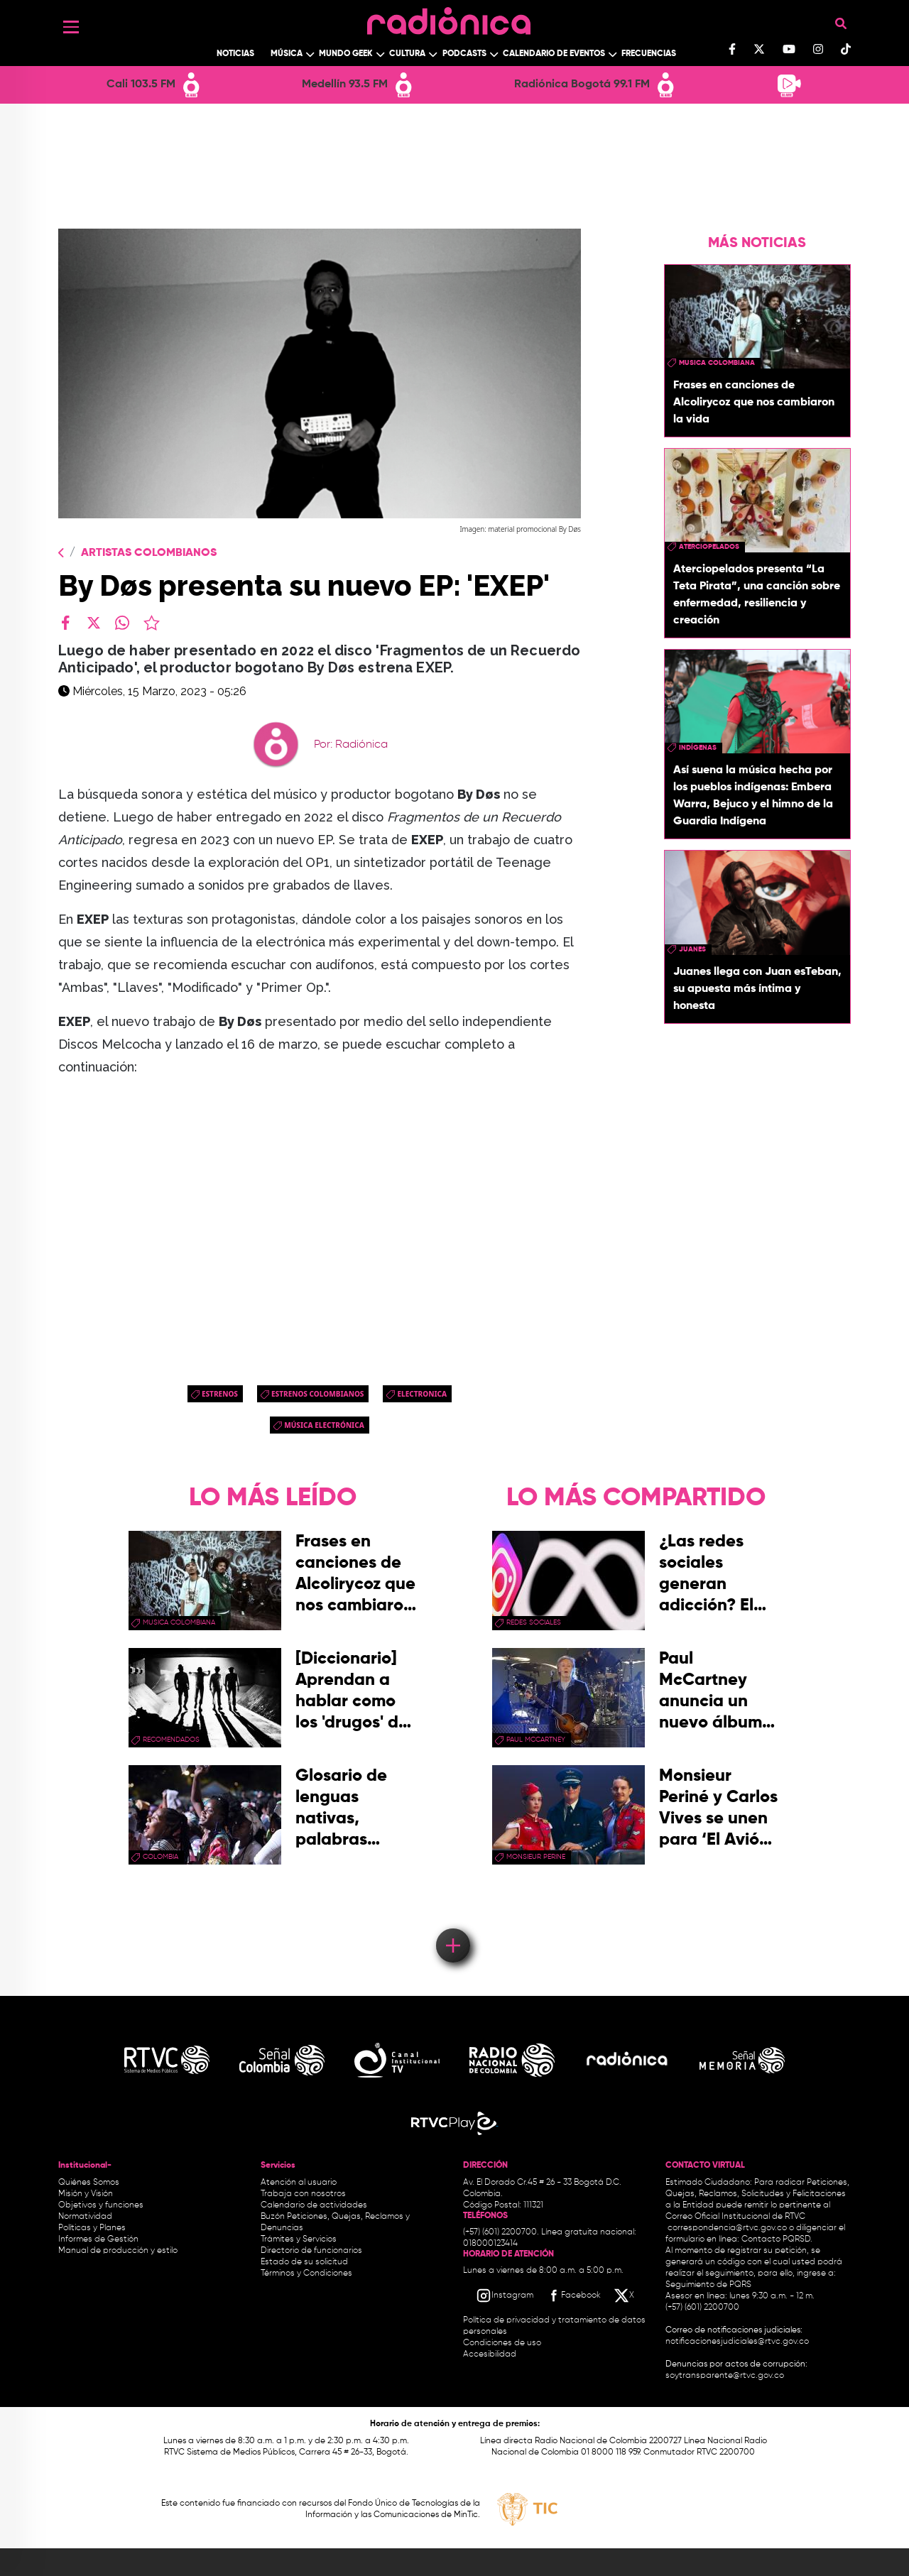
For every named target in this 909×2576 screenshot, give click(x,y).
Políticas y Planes (92, 2228)
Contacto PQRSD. (776, 2239)
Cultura (407, 54)
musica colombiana (717, 362)
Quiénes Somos (88, 2182)
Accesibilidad (490, 2354)
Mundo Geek (346, 54)
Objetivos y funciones (100, 2205)
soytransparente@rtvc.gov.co (724, 2376)
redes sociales (533, 1622)
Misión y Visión (85, 2194)
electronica (422, 1394)
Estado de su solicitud (304, 2262)
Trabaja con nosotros (303, 2194)
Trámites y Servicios (299, 2239)
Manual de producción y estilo (118, 2251)
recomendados (171, 1739)
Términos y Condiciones (306, 2273)
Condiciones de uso (502, 2343)
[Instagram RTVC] (504, 2295)
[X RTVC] (625, 2295)
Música (287, 54)
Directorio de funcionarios (311, 2251)
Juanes (692, 949)
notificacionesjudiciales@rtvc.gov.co (737, 2341)
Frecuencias (648, 54)
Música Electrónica (324, 1425)
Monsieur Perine (535, 1856)
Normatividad (85, 2216)
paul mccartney (535, 1739)
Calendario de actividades (314, 2205)
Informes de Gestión (98, 2239)
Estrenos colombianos (317, 1394)
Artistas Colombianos (149, 553)
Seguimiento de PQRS (708, 2285)
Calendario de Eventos (554, 54)
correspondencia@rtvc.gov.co (727, 2228)
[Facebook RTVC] (573, 2295)
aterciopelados (709, 546)
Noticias (235, 54)
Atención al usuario (299, 2182)
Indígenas (698, 747)
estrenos (220, 1394)
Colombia (160, 1856)
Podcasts (464, 54)
